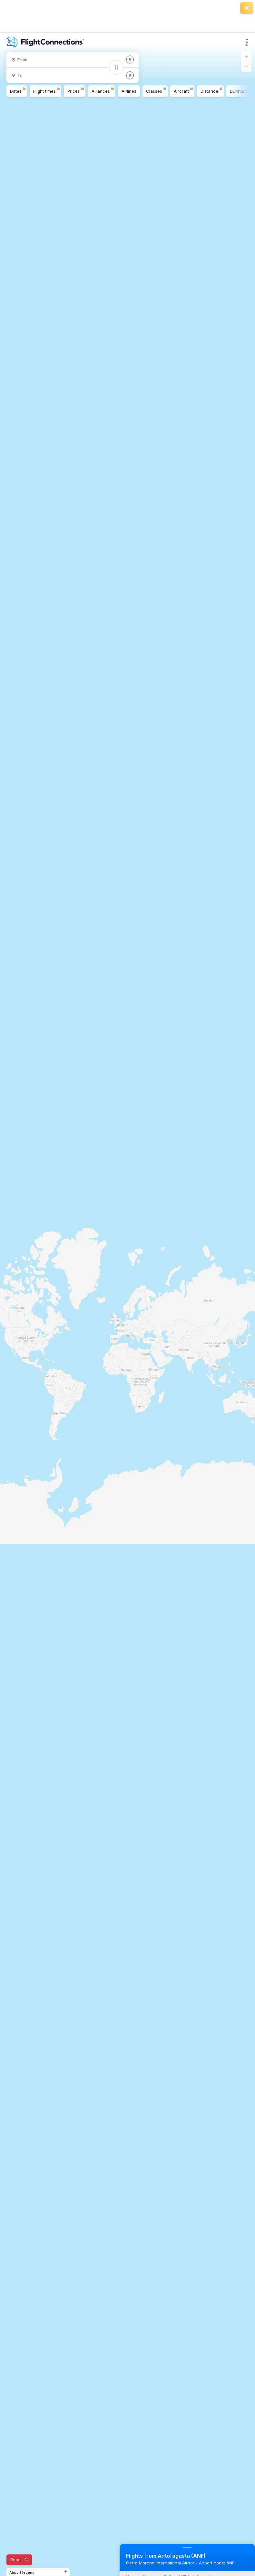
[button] (246, 57)
